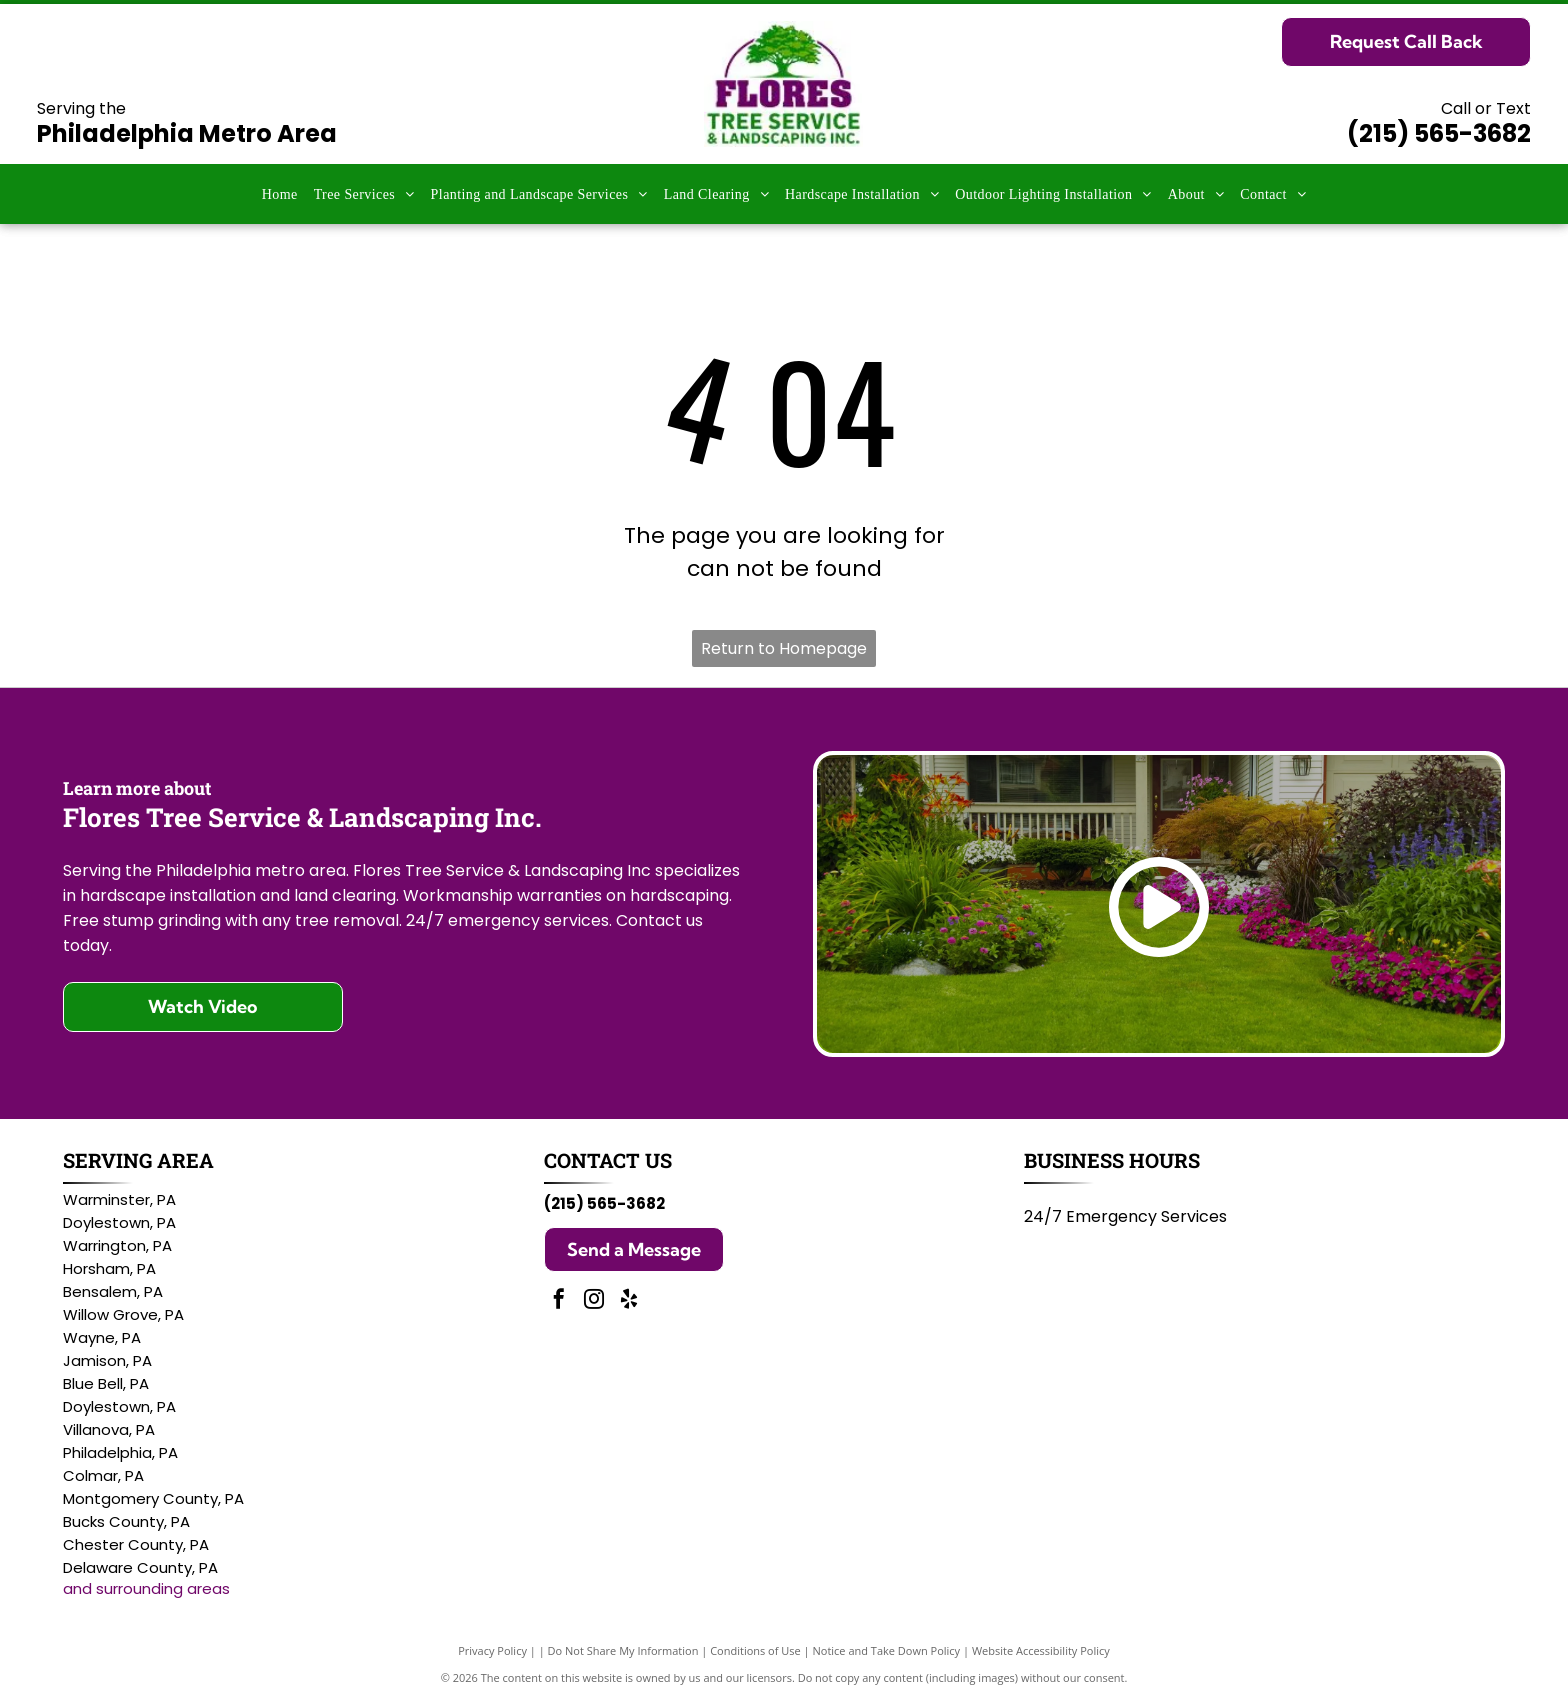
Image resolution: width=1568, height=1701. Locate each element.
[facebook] (559, 1301)
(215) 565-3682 (1439, 133)
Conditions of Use (755, 1650)
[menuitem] (280, 194)
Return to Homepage (784, 648)
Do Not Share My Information (623, 1650)
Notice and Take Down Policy (887, 1650)
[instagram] (594, 1301)
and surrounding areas (146, 1588)
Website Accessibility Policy (1041, 1650)
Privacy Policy (492, 1650)
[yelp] (629, 1301)
